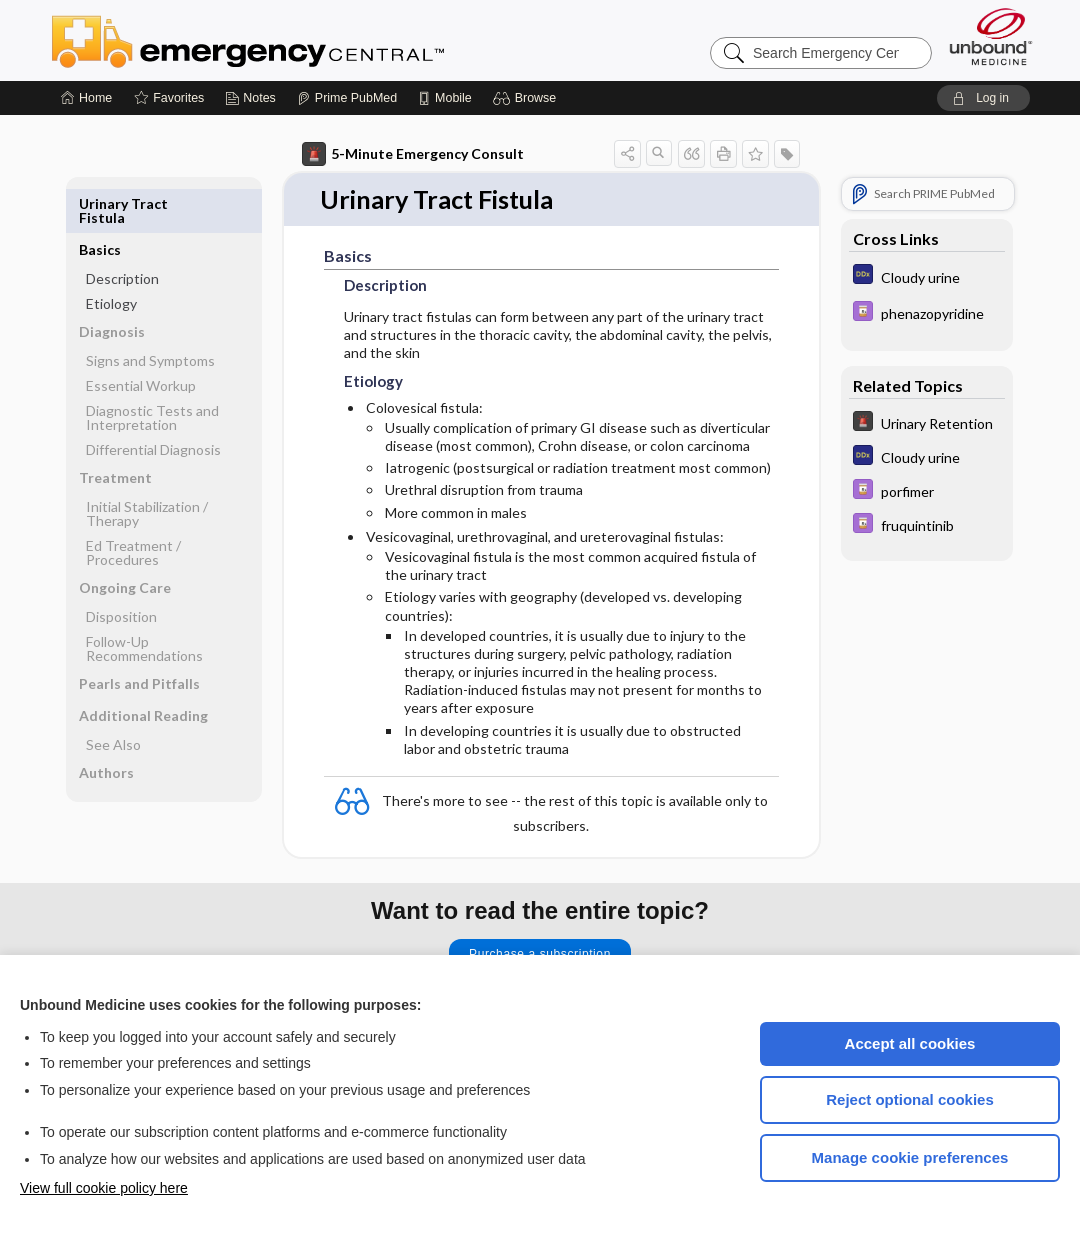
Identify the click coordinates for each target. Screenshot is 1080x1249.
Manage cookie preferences (910, 1157)
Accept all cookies (910, 1043)
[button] (527, 98)
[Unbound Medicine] (991, 36)
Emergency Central (300, 40)
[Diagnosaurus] (927, 276)
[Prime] (347, 98)
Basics (100, 203)
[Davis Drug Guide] (927, 313)
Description (122, 232)
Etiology (111, 257)
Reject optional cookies (910, 1099)
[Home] (86, 98)
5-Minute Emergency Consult (413, 154)
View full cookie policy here (104, 1188)
